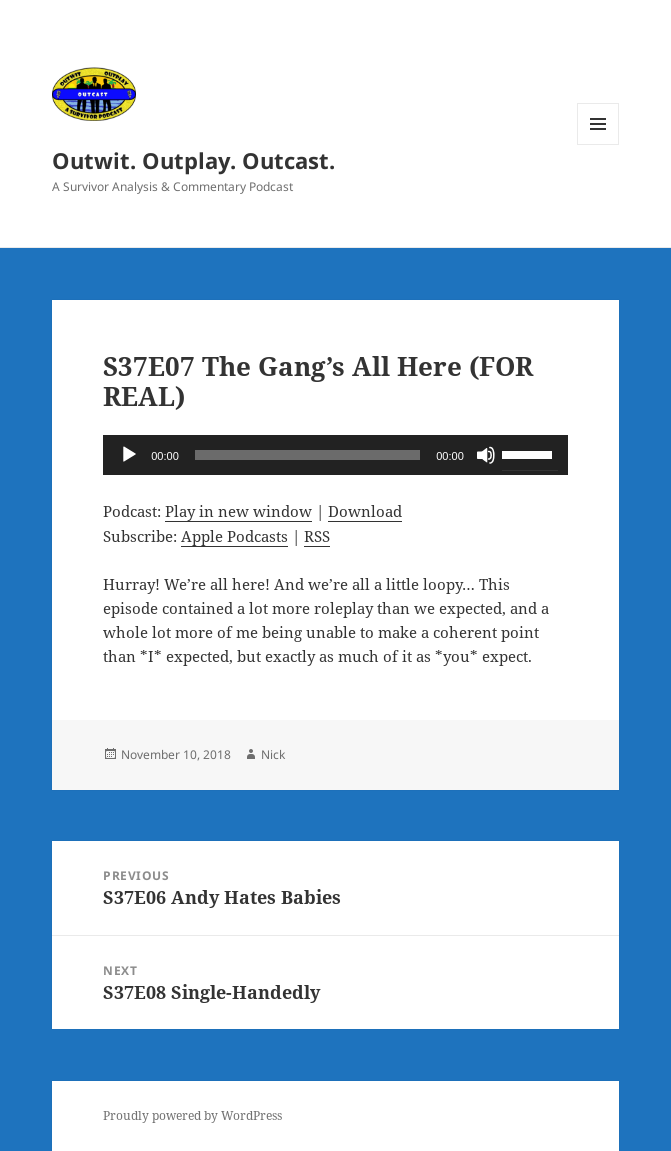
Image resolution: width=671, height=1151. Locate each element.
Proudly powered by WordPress (192, 1115)
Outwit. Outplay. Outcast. (193, 160)
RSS (317, 536)
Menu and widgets (598, 144)
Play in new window (238, 511)
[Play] (129, 455)
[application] (335, 455)
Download (365, 511)
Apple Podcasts (234, 536)
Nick (273, 754)
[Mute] (486, 455)
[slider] (307, 455)
